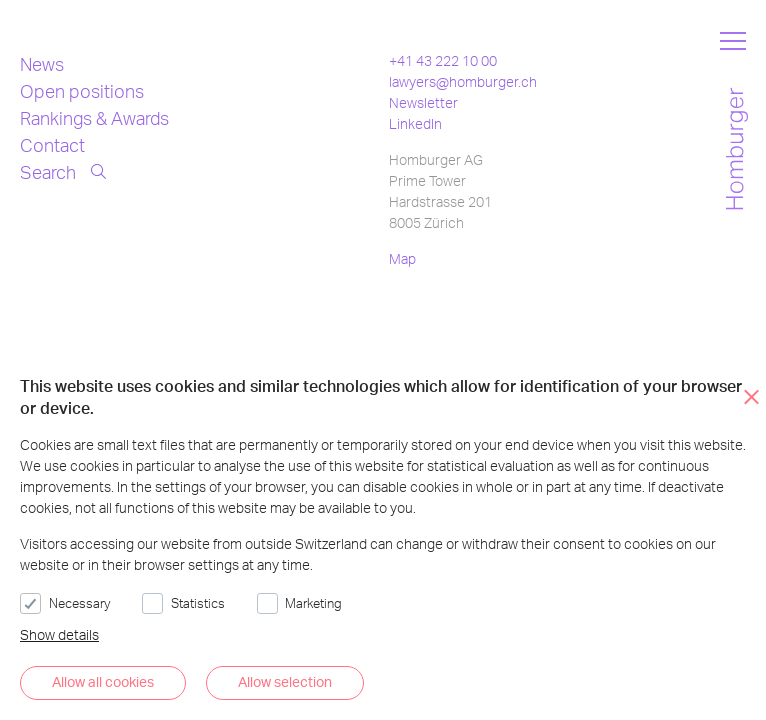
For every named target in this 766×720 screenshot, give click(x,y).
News (42, 63)
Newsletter (423, 102)
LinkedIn (415, 123)
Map (402, 258)
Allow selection (285, 681)
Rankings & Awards (94, 117)
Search (63, 171)
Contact (52, 144)
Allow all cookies (103, 681)
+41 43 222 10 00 (443, 60)
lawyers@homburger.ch (463, 81)
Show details (59, 634)
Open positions (82, 90)
